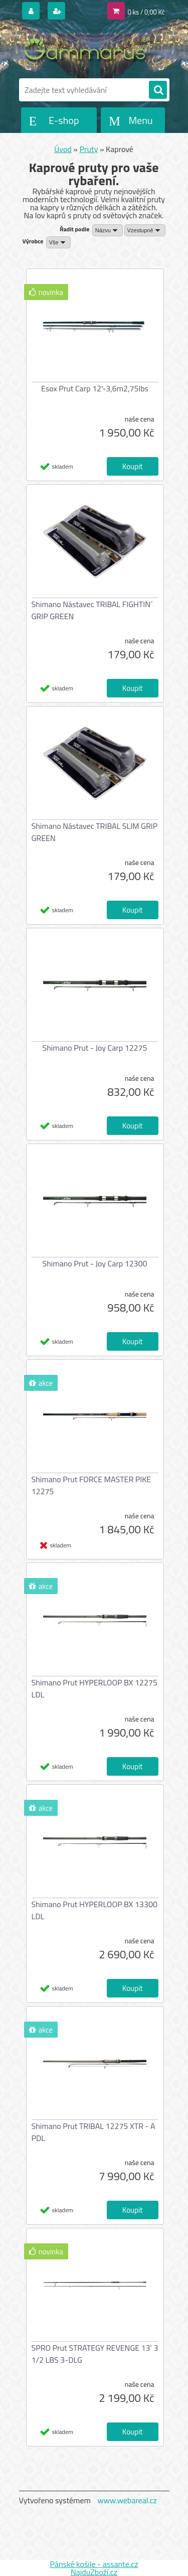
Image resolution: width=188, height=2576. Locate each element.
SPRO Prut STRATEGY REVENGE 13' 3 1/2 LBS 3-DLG (95, 2354)
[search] (158, 90)
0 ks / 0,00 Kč (146, 12)
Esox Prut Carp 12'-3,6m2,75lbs (94, 388)
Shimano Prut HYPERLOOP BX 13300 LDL (94, 1910)
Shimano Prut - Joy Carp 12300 (95, 1263)
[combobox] (107, 230)
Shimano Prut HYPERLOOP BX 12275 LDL (94, 1688)
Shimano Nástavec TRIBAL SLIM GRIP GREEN (95, 832)
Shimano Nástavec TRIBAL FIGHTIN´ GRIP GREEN (92, 610)
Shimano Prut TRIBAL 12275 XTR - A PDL (93, 2132)
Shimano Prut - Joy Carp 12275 (95, 1048)
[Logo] (88, 49)
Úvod (63, 149)
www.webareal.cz (127, 2500)
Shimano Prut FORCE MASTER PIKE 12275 (91, 1485)
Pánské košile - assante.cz (94, 2564)
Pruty (89, 149)
